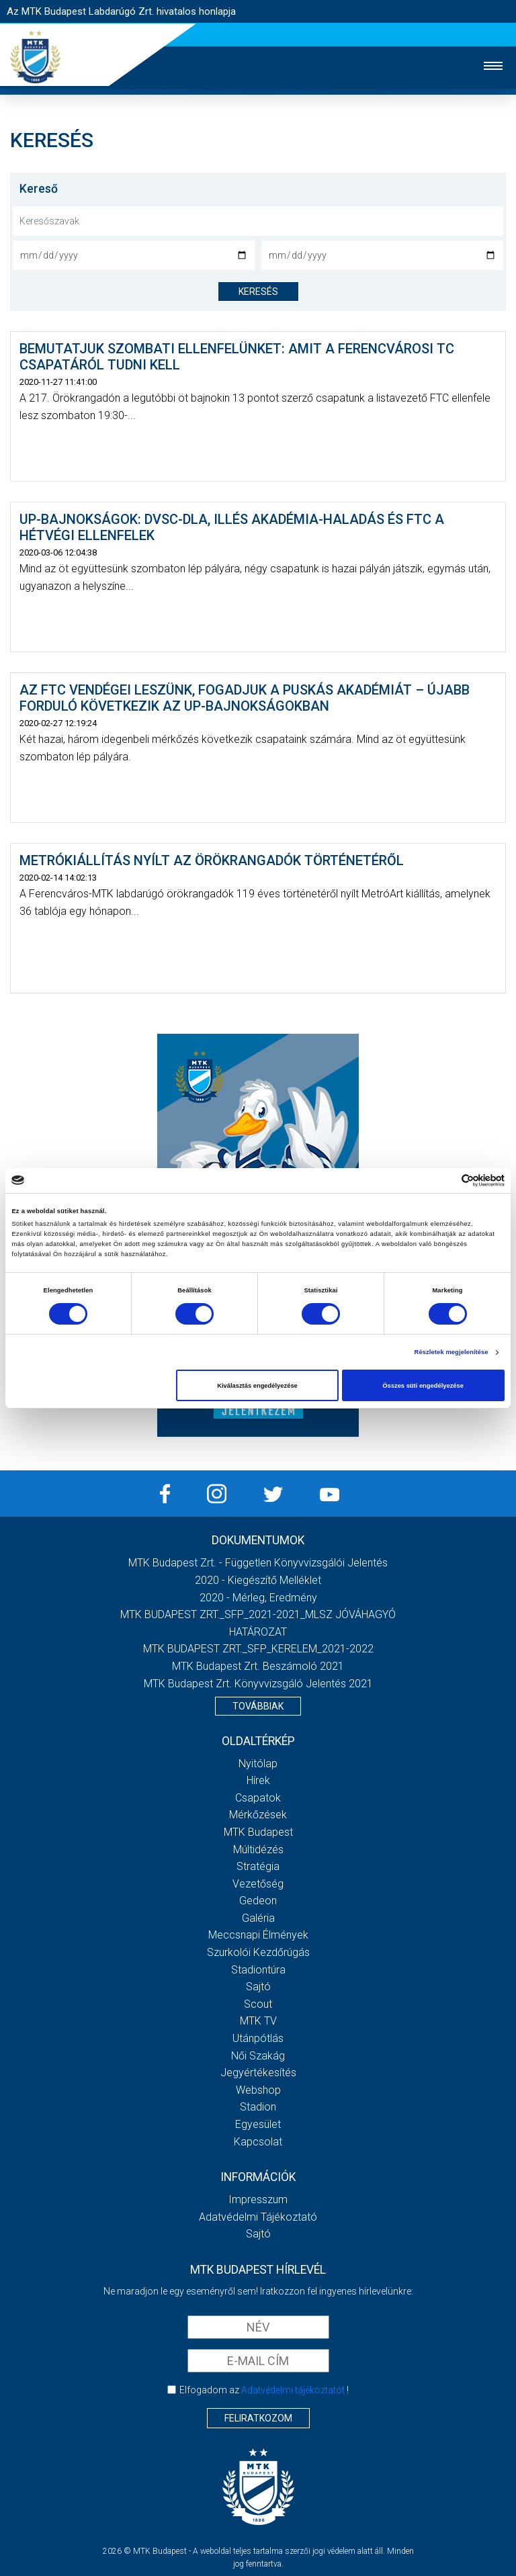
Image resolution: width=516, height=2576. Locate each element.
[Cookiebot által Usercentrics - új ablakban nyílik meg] (446, 1180)
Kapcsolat (258, 2141)
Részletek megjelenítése (451, 1352)
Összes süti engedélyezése (423, 1385)
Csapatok (258, 1797)
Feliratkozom (258, 2418)
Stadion (258, 2106)
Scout (258, 2004)
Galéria (258, 1918)
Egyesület (258, 2124)
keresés (258, 291)
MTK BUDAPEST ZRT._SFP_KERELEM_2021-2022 (258, 1648)
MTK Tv (258, 2020)
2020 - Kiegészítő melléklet (258, 1580)
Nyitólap (258, 1763)
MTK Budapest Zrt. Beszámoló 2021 (258, 1666)
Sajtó (258, 1986)
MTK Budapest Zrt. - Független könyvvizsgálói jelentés (258, 1562)
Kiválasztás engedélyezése (257, 1385)
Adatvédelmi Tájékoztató (258, 2217)
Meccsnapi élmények (258, 1934)
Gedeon (258, 1900)
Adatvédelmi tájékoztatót (293, 2390)
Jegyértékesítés (258, 2072)
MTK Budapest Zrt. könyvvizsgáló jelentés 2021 (258, 1683)
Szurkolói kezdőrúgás (258, 1952)
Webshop (258, 2090)
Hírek (258, 1780)
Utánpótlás (258, 2038)
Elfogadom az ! (264, 2390)
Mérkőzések (258, 1814)
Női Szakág (258, 2055)
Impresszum (258, 2199)
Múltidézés (258, 1849)
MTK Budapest (258, 1832)
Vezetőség (258, 1883)
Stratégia (258, 1866)
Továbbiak (258, 1706)
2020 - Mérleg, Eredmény (258, 1597)
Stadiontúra (258, 1969)
